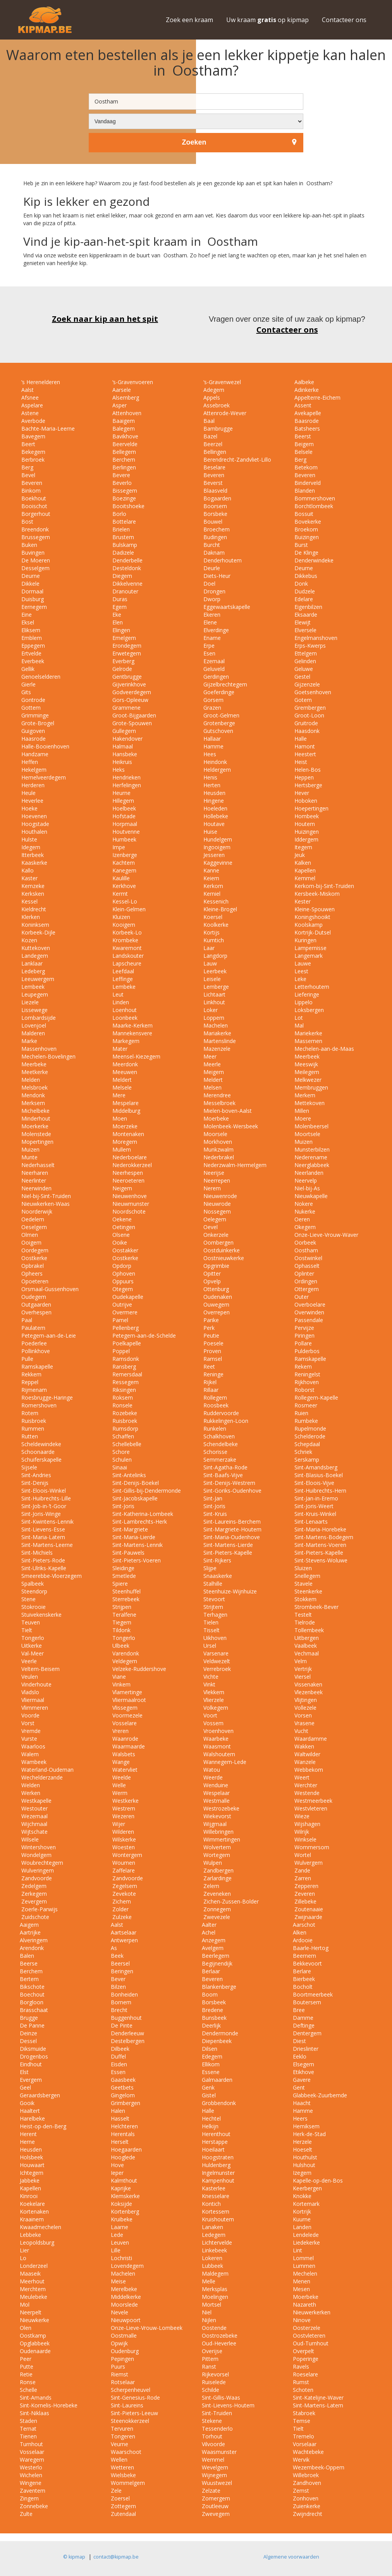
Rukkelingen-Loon (225, 1420)
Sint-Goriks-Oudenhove (231, 1490)
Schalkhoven (218, 1436)
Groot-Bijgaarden (133, 715)
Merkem (304, 1095)
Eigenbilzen (307, 606)
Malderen (32, 1033)
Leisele (211, 979)
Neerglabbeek (311, 1165)
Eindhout (31, 2064)
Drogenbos (34, 2056)
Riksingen (123, 1389)
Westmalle (216, 1800)
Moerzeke (124, 1126)
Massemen (307, 1041)
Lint (297, 2250)
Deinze (28, 2033)
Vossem (213, 1723)
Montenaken (127, 1134)
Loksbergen (308, 1010)
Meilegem (306, 1072)
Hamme (213, 746)
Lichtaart (213, 994)
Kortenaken (34, 2211)
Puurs (118, 2366)
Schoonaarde (37, 1451)
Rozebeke (124, 1413)
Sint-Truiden (217, 2413)
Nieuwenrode (219, 1196)
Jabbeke (30, 2180)
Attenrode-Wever (224, 413)
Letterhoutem (311, 986)
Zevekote (123, 1893)
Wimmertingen (221, 1839)
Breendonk (34, 529)
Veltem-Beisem (40, 1669)
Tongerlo (32, 1637)
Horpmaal (124, 824)
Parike (210, 1320)
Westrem (123, 1808)
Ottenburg (215, 1289)
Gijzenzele (306, 684)
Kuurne (302, 2219)
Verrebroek (216, 1669)
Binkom (30, 490)
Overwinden (308, 1312)
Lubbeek (212, 2265)
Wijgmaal (214, 1824)
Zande (301, 1870)
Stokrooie (33, 1606)
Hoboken (305, 800)
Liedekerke (306, 2242)
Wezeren (122, 1816)
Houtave (213, 824)
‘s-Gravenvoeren (132, 382)
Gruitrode (305, 723)
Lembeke (123, 986)
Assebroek (216, 405)
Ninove (302, 2320)
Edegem (212, 2056)
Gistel (209, 2095)
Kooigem (123, 924)
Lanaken (212, 2227)
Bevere (120, 475)
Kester (302, 901)
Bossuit (303, 513)
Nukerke (304, 1211)
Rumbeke (305, 1420)
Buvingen (32, 552)
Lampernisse (310, 948)
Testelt (302, 1614)
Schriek (302, 1451)
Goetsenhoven (312, 692)
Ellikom (211, 2064)
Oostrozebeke (219, 2335)
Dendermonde (220, 2033)
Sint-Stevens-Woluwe (320, 1560)
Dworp (211, 599)
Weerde (212, 1777)
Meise (118, 2281)
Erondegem (126, 645)
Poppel (120, 1351)
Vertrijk (302, 1669)
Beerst (302, 436)
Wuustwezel (217, 2482)
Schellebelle (126, 1444)
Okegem (304, 1227)
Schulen (121, 1459)
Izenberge (124, 855)
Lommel (303, 2258)
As (114, 1948)
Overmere (124, 1312)
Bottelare (123, 521)
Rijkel (209, 1382)
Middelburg (125, 1110)
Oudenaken (217, 1296)
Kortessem (215, 2211)
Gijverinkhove (128, 684)
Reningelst (306, 1374)
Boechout (32, 1994)
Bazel (209, 436)
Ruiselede (214, 2382)
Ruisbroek (33, 1420)
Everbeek (32, 661)
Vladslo (29, 1692)
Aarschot (304, 1924)
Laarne (119, 2227)
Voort (209, 1715)
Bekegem (32, 451)
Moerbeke (215, 1118)
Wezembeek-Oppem (318, 2467)
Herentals (123, 2134)
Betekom (305, 467)
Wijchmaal (33, 1824)
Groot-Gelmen (220, 715)
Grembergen (309, 707)
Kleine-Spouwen (314, 909)
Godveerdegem (131, 692)
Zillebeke (304, 1901)
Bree (299, 2010)
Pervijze (303, 1327)
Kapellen (304, 870)
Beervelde (124, 444)
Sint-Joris (122, 1506)
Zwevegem (216, 2513)
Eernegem (33, 606)
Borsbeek (214, 2002)
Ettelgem (305, 653)
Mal (298, 1025)
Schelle (28, 2389)
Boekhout (33, 498)
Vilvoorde (213, 2444)
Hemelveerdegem (43, 777)
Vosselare (124, 1723)
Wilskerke (123, 1839)
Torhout (212, 2436)
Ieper (117, 2172)
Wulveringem (37, 1870)
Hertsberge (307, 785)
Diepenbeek (217, 2041)
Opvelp (211, 1281)
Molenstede (35, 1134)
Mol (24, 2304)
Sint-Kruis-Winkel (314, 1513)
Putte (26, 2366)
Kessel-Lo (124, 901)
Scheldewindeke (40, 1444)
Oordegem (34, 1250)
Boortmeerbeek (313, 1994)
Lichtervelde (217, 2242)
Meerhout (32, 2281)
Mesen (301, 2289)
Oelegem (214, 1219)
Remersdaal (126, 1374)
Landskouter (127, 955)
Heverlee (31, 800)
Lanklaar (31, 963)
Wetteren (122, 2467)
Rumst (301, 2382)
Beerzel (212, 444)
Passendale (308, 1320)
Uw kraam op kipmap (267, 20)
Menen (301, 2281)
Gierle (28, 684)
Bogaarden (216, 498)
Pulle (26, 1358)
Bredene (212, 2010)
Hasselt (120, 2118)
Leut (117, 994)
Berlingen (123, 467)
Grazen (211, 707)
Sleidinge (122, 1568)
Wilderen (122, 1831)
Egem (119, 606)
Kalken (302, 862)
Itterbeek (32, 855)
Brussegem (35, 537)
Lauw (209, 963)
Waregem (32, 2459)
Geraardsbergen (40, 2095)
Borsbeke (214, 513)
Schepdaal (306, 1444)
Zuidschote (34, 1917)
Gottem (30, 707)
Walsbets (123, 1754)
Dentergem (307, 2033)
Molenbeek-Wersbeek (230, 1126)
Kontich (211, 2203)
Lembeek (32, 986)
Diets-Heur (216, 575)
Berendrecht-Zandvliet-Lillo (236, 459)
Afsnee (29, 397)
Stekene (212, 2420)
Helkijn (210, 2126)
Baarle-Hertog (310, 1948)
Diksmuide (33, 2048)
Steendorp (33, 1591)
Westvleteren (310, 1808)
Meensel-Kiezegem (135, 1056)
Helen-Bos (307, 769)
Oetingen (123, 1227)
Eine (26, 614)
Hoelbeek (123, 808)
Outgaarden (35, 1304)
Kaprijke (121, 2188)
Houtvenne (125, 831)
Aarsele (121, 389)
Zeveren (304, 1893)
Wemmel (213, 2459)
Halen (118, 2110)
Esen (208, 653)
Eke (116, 614)
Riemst (119, 2374)
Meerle (211, 1064)
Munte (29, 1157)
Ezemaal (213, 661)
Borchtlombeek (313, 506)
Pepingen (122, 2358)
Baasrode (306, 420)
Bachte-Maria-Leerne (47, 428)
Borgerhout (35, 513)
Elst (24, 2072)
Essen (118, 2072)
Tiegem (121, 1622)
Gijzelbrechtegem (224, 684)
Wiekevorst (216, 1816)
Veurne (119, 2444)
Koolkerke (215, 924)
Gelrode (121, 668)
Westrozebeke (220, 1808)
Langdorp (214, 955)
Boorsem (214, 506)
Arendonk (32, 1948)
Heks (118, 769)
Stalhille (212, 1583)
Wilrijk (301, 1831)
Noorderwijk (36, 1211)
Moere (302, 1118)
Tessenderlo (217, 2428)
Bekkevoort (307, 1963)
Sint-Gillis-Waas (221, 2397)
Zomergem (216, 2498)
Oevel (210, 1227)
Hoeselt (302, 2149)
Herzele (302, 2141)
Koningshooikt (311, 917)
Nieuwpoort (126, 2320)
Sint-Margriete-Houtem (231, 1529)
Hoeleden (214, 808)
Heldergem (216, 769)
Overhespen (36, 1312)
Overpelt (303, 2351)
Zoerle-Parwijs (39, 1909)
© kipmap (74, 2557)
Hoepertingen (310, 808)
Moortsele (306, 1134)
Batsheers (306, 428)
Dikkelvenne (127, 583)
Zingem (29, 2498)
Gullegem (123, 731)
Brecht (119, 2010)
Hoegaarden (126, 2149)
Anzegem (213, 1940)
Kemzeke (32, 886)
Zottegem (123, 2506)
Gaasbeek (123, 2079)
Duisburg (32, 599)
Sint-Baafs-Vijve (222, 1475)
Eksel (27, 622)
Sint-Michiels (36, 1552)
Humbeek (123, 839)
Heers (300, 2118)
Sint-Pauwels (127, 1552)
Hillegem (122, 800)
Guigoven (32, 731)
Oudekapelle (127, 1296)
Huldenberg (216, 2165)
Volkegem (215, 1707)
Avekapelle (307, 413)
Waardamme (310, 1738)
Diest (299, 2041)
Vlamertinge (126, 1692)
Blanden (304, 490)
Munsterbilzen (311, 1149)
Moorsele (214, 1134)
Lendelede (306, 2234)
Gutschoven (217, 731)
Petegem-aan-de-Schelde (143, 1335)
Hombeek (306, 816)
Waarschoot (126, 2451)
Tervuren (122, 2428)
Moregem (124, 1141)
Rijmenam (33, 1389)
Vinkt (208, 1684)
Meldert (121, 1079)
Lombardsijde (38, 1017)
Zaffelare (123, 1870)
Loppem (213, 1017)
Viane (118, 1676)
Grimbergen (125, 2103)
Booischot (33, 506)
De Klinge (305, 552)
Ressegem (125, 1382)
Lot (298, 1017)
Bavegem (32, 436)
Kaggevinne (217, 862)
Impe (118, 847)
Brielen (120, 529)
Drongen (213, 591)
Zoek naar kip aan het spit (105, 319)
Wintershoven (38, 1847)
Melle (208, 2281)
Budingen (214, 537)
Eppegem (32, 645)
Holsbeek (31, 2157)
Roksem (122, 1397)
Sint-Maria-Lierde (133, 1537)
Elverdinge (215, 630)
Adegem (213, 389)
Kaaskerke (33, 862)
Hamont (304, 746)
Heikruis (121, 762)
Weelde (121, 1777)
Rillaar (210, 1389)
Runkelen (214, 1428)
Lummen (304, 2265)
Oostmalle (124, 2335)
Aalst (27, 389)
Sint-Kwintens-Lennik (47, 1521)
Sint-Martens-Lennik (137, 1544)
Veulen (29, 1676)
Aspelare (31, 405)
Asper (119, 405)
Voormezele (127, 1715)
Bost (26, 521)
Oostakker (124, 1250)
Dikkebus (305, 575)
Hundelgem (217, 839)
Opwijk (119, 2343)
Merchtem (33, 2289)
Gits (25, 692)
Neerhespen (127, 1172)
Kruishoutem (218, 2219)
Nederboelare (129, 1157)
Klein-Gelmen (128, 909)
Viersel (302, 1676)
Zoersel (120, 2498)
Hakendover (127, 738)
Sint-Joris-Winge (40, 1513)
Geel (25, 2087)
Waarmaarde (128, 1746)
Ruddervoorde (220, 1413)
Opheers (31, 1273)
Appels (211, 397)
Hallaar (211, 738)
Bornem (121, 2002)
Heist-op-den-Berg (43, 2126)
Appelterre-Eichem (316, 397)
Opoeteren (34, 1281)
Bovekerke (307, 521)
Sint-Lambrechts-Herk (139, 1521)
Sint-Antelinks (128, 1475)
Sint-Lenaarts (310, 1521)
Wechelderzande (41, 1777)
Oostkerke (33, 1258)
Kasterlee (213, 2188)
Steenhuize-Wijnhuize (229, 1591)
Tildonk (121, 1630)
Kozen (28, 940)
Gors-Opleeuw (129, 699)
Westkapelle (36, 1800)
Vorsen (302, 1715)
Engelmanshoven (315, 637)
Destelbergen (127, 2041)
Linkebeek (214, 2250)
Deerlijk (211, 2025)
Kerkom (212, 886)
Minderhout (35, 1118)
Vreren (120, 1731)
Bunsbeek (214, 2017)
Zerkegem (33, 1893)
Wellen (119, 2459)
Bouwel (212, 521)
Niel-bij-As (306, 1188)
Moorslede (124, 2304)
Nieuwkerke (34, 2320)
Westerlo (31, 2467)
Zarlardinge (217, 1878)
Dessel (28, 2041)
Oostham (305, 1250)
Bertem (29, 1979)
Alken (299, 1932)
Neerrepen (216, 1180)
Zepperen (305, 1886)
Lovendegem (127, 2265)
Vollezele (304, 1707)
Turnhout (31, 2444)
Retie (26, 2374)
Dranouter (124, 591)
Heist (300, 762)
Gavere (302, 2079)
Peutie (210, 1335)
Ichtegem (31, 2172)
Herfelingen (126, 785)
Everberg (122, 661)
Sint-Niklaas (34, 2413)
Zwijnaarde (307, 1917)
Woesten (123, 1847)
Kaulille (120, 878)
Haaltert (30, 2110)
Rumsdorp (124, 1428)
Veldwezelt (216, 1661)
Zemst (301, 2490)
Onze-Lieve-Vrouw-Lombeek (146, 2327)
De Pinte (121, 2025)
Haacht (302, 2103)
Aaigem (29, 1924)
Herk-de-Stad (309, 2134)
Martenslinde (219, 1041)
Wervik (301, 2459)
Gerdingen (215, 676)
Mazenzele (216, 1048)
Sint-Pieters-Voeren (136, 1560)
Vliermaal (32, 1700)
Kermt (119, 893)
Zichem (121, 1901)
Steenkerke (307, 1591)
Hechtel (211, 2118)
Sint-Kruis (214, 1513)
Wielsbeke (123, 2475)
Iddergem (305, 839)
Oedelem (32, 1219)
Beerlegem (215, 1955)
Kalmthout (124, 2180)
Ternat (28, 2428)
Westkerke (125, 1800)
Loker (210, 1010)
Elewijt (302, 622)
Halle (300, 738)
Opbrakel (32, 1265)
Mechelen (305, 2273)
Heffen (29, 762)
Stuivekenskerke (41, 1614)
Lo (23, 2258)
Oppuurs (122, 1281)
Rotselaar (123, 2382)
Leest (300, 971)
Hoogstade (34, 824)
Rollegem (214, 1397)
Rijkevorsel (215, 2374)
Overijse (212, 2351)
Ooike (119, 1242)
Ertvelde (30, 653)
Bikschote (32, 1986)
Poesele (213, 1343)
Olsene (120, 1234)
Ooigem (30, 1242)
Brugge (29, 2017)
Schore (120, 1451)
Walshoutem (218, 1754)
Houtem (304, 824)
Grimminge (34, 715)
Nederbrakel (218, 1157)
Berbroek (32, 459)
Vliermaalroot (128, 1700)
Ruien (300, 1413)
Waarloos (32, 1746)
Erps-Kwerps (309, 645)
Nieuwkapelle (310, 1196)
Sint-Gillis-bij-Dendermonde (146, 1490)
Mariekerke (307, 1033)
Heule (28, 793)
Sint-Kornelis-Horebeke (48, 2405)
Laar (208, 948)
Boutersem (307, 2002)
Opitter (211, 1273)
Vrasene (304, 1723)
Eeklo (299, 2056)
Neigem (121, 1188)
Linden (120, 1002)
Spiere (119, 1583)
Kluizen (120, 917)
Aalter (209, 1924)
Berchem (123, 459)
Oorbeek (304, 1242)
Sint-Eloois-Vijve (313, 1482)
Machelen (215, 1025)
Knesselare (215, 2196)
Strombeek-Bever (316, 1606)
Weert (301, 1777)
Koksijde (121, 2203)
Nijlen (209, 2320)
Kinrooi (29, 2196)
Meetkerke (34, 1072)
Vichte (210, 1676)
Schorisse (214, 1451)
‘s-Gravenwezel (221, 382)
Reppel (29, 1382)
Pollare (302, 1343)
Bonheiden (124, 1994)
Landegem (34, 955)
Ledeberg (32, 971)
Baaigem (123, 420)
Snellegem (306, 1575)
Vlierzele (213, 1700)
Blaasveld (214, 490)
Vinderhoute (36, 1684)
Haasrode (33, 738)
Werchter (305, 1785)
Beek (117, 1955)
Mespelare (125, 1103)
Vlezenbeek (308, 1692)
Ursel (209, 1645)
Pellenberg (125, 1327)
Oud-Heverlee (219, 2343)
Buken (28, 544)
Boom (210, 1994)
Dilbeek (120, 2048)
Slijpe (209, 1568)
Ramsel (212, 1358)
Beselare (213, 467)
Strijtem (212, 1606)
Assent (302, 405)
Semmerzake (219, 1459)
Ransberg (123, 1366)
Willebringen (218, 1831)
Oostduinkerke (221, 1250)
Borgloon (31, 2002)
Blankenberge (219, 1986)
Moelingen (215, 2296)
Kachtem (123, 862)
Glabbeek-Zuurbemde (320, 2095)
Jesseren (213, 855)
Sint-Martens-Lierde (227, 1544)
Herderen (32, 785)
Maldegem (215, 2273)
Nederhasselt (37, 1165)
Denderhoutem (222, 560)
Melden (30, 1079)
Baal (208, 420)
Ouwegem (215, 1304)
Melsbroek (34, 1087)
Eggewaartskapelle (226, 606)
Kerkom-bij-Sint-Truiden (323, 886)
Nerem (211, 1188)
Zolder (120, 1909)
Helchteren (124, 2126)
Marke (28, 1041)
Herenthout (216, 2134)
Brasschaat (34, 2010)
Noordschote (128, 1211)
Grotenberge (218, 723)
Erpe (208, 645)
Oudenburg (125, 2351)
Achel (208, 1932)
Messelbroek (219, 1103)
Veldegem (124, 1661)
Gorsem (213, 699)
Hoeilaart (213, 2149)
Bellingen (214, 451)
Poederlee (33, 1343)
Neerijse (213, 1172)
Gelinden (304, 661)
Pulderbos (306, 1351)
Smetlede (123, 1575)
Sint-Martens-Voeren (319, 1544)
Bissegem (124, 490)
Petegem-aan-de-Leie (48, 1335)
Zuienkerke (306, 2506)
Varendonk (125, 1653)
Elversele (304, 630)
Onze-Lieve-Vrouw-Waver (325, 1234)
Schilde (210, 2389)
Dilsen (209, 2048)
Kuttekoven (35, 948)
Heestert (304, 754)
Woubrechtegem (41, 1862)
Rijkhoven (306, 1382)
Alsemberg (125, 397)
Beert (27, 444)
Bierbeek (304, 1979)
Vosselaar (32, 2451)
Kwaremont (126, 948)
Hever (301, 793)
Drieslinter (305, 2048)
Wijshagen (306, 1824)
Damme (303, 2017)
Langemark (308, 955)
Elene (209, 622)
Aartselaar (123, 1932)
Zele (116, 2490)
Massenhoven (38, 1048)
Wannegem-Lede (224, 1762)
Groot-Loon (308, 715)
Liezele (29, 1002)
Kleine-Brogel (219, 909)
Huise (209, 831)
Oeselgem (33, 1227)
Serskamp (306, 1459)
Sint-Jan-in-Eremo (315, 1498)
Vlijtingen (305, 1700)
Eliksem (30, 630)
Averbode (32, 420)
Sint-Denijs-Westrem (228, 1482)
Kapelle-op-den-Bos (318, 2180)
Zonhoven (305, 2498)
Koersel (212, 917)
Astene (29, 413)
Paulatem (32, 1327)
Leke (299, 979)
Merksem (32, 1103)
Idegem (30, 847)
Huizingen (306, 831)
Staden (28, 2420)
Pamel (119, 1320)
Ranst (209, 2366)
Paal (26, 1320)
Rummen (32, 1428)
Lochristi (121, 2258)
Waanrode (124, 1738)
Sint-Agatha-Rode (225, 1467)
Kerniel (211, 893)
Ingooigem (216, 847)
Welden (30, 1785)
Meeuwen (124, 1072)
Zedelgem (33, 1886)
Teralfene (123, 1614)
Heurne (121, 793)
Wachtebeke (308, 2451)
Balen (27, 1955)
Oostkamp (33, 2335)
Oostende (214, 2327)
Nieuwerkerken (311, 2312)
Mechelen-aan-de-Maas (323, 1048)
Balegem (123, 428)
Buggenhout (126, 2017)
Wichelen (31, 2475)
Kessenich (215, 901)
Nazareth (304, 2304)
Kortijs (211, 932)
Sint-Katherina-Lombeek (142, 1513)
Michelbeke (35, 1110)
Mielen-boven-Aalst (227, 1110)
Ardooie (303, 1940)
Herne (27, 2141)
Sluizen (302, 1568)
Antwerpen (124, 1940)
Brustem (122, 537)
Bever (118, 1979)
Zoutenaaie (308, 1909)
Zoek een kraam (189, 20)
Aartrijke (30, 1932)
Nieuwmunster (130, 1203)
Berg (299, 459)
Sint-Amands (36, 2397)
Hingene (213, 800)
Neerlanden (308, 1172)
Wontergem (126, 1855)
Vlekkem (213, 1692)
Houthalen (33, 831)
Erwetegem (126, 653)
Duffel (118, 2056)
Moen (119, 1118)
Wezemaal (34, 1816)
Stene (28, 1599)
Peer (25, 2358)
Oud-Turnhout (310, 2343)
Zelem (210, 1886)
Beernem (304, 1955)
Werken (30, 1793)
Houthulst (305, 2157)
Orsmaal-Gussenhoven (49, 1289)
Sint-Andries (35, 1475)
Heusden (213, 793)
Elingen (120, 630)
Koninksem (34, 924)
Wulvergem (308, 1862)
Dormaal (31, 591)
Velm (300, 1661)
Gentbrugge (126, 676)
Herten (211, 785)
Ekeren (211, 614)
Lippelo (303, 1002)
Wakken (303, 1746)
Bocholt (303, 1986)
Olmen (29, 1234)
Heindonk (214, 762)
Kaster (29, 878)
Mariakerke (216, 1033)
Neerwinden (36, 1188)
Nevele (119, 2312)
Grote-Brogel (37, 723)
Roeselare (305, 2374)
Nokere (303, 1203)
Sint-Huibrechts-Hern (319, 1490)
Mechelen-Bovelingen (48, 1056)
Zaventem (32, 2490)
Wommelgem (128, 2482)
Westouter (34, 1808)
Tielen (210, 1622)
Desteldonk (126, 568)
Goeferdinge (218, 692)
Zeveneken (216, 1893)
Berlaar (211, 1971)
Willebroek (306, 2475)
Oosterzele (306, 2327)
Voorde (30, 1715)
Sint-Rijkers (216, 1560)
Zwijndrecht (307, 2513)
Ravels (301, 2366)
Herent (28, 2134)
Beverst (212, 482)
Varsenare (215, 1653)
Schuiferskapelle (41, 1459)
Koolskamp (308, 924)
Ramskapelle (309, 1358)
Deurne (303, 568)
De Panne (32, 2025)
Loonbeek (124, 1017)
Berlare (302, 1971)
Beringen (122, 1971)
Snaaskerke (217, 1575)
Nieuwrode (216, 1203)
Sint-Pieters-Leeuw (134, 2413)
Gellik (27, 668)
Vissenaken (307, 1684)
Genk (208, 2087)
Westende (306, 1793)
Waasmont (216, 1746)
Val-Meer (32, 1653)
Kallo (27, 870)
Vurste (28, 1738)
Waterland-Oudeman (47, 1769)
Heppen (303, 777)
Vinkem (121, 1684)
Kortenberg (125, 2211)
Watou (211, 1769)
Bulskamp (124, 544)
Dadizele (122, 552)
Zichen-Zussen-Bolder (230, 1901)
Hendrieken (126, 777)
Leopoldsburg (37, 2242)
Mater (119, 1048)
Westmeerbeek (312, 1800)
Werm (119, 1793)
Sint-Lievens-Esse (42, 1529)
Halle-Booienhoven (44, 746)
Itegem (302, 847)
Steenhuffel (126, 1591)
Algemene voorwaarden (291, 2557)
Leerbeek (214, 971)
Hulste (28, 839)
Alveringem (34, 1940)
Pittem (210, 2358)
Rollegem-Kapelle (315, 1397)
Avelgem (213, 1948)
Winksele (304, 1839)
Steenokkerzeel (130, 2420)
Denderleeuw (127, 2033)
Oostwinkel (307, 1258)
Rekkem (30, 1374)
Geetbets (122, 2087)
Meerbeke (33, 1064)
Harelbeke (32, 2118)
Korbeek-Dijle (37, 932)
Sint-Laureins (127, 2405)
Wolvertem (216, 1847)
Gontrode (32, 699)
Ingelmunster (218, 2172)
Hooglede (123, 2157)
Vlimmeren (34, 1707)
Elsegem (303, 2064)
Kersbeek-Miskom (316, 893)
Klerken (30, 917)
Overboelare (309, 1304)
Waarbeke (215, 1738)
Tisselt (211, 1630)
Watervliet (124, 1769)
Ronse (28, 2382)
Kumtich (213, 940)
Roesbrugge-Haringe (46, 1397)
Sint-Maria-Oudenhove (231, 1537)
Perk (208, 1327)
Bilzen (118, 1986)
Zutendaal (123, 2513)
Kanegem (123, 870)
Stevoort (213, 1599)
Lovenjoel (33, 1025)
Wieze (301, 1816)
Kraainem (32, 2219)
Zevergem (33, 1901)
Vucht (300, 1731)
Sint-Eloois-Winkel (43, 1490)
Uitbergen (306, 1637)
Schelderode (309, 1436)
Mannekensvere (131, 1033)
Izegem (302, 2172)
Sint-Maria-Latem (42, 1537)
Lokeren (212, 2258)
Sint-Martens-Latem (318, 2405)
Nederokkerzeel (131, 1165)
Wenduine (215, 1785)
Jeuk (299, 855)
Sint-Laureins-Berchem (231, 1521)
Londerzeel (34, 2265)
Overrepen (216, 1312)
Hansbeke (124, 754)
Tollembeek (308, 1630)
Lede (117, 2234)
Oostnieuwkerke (223, 1258)
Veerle (28, 1661)
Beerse (29, 1963)
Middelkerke (126, 2296)
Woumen (123, 1862)
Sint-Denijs (34, 1482)
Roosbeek (215, 1405)
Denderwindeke (313, 560)
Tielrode (304, 1622)
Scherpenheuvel (130, 2389)
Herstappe (215, 2141)
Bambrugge (217, 428)
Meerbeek (306, 1056)
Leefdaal (122, 971)
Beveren (213, 475)
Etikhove (303, 2072)
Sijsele (28, 1467)
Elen (117, 622)
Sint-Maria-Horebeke (319, 1529)
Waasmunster (219, 2451)
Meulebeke (33, 2296)
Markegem (125, 1041)
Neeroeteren (127, 1180)
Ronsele (121, 1405)
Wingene (30, 2482)
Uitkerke (31, 1645)
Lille (115, 2250)
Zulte (26, 2513)
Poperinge (305, 2358)
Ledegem (213, 2234)
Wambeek (33, 1762)
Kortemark (306, 2203)
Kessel (29, 901)
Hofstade (123, 816)
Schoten (303, 2389)
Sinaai (119, 1467)
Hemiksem (306, 2126)
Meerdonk (124, 1064)
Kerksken (32, 893)
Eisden (119, 2064)
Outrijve (121, 1304)
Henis (209, 777)
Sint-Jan (212, 1498)
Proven (211, 1351)
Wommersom (311, 1847)
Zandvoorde (36, 1878)
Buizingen (306, 537)
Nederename (310, 1157)
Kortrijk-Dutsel (312, 932)
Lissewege (34, 1010)
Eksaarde (305, 614)
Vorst (27, 1723)
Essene (211, 2072)
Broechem (216, 529)
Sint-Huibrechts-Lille (45, 1498)
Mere (118, 1095)
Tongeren (123, 2436)
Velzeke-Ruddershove (138, 1669)
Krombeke (124, 940)
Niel (206, 2312)
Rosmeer (305, 1405)
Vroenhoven (218, 1731)
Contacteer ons (344, 20)
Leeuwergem (37, 979)
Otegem (122, 1289)
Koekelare (32, 2203)
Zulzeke (121, 1917)
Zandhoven (307, 2482)
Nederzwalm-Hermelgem (234, 1165)
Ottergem (306, 1289)
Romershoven (38, 1405)
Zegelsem (124, 1886)
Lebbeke (30, 2234)
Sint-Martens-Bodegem (323, 1537)
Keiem (210, 878)
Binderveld (307, 482)
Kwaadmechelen (40, 2227)
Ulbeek (120, 1645)
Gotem (302, 699)
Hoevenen (33, 816)
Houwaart (32, 2165)
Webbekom (308, 1769)
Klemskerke (125, 2196)
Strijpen (121, 1606)
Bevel (27, 475)
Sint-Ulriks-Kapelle (43, 1568)
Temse (301, 2420)
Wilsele (29, 1839)
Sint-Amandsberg (315, 1467)
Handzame (34, 754)
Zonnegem (216, 1909)
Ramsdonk (125, 1358)
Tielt (26, 1630)
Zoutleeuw (215, 2506)
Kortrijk (302, 2211)
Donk (300, 583)
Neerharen (34, 1172)
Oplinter (303, 1273)
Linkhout (213, 1002)
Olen (25, 2327)
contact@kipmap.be (116, 2557)
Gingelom (123, 2095)
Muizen (303, 1141)
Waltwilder (306, 1754)
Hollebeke (215, 816)
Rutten (29, 1436)
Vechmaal (306, 1653)
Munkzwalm (218, 1149)
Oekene (121, 1219)
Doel (208, 583)
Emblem (31, 637)
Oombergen (218, 1242)
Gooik (27, 2103)
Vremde (30, 1731)
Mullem (121, 1149)
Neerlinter (33, 1180)
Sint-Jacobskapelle (134, 1498)
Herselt (120, 2141)
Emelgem (123, 637)
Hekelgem (33, 769)
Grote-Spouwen (131, 723)
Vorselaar (304, 2444)
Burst (300, 544)
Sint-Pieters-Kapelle (227, 1552)
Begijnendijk (217, 1963)
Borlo (118, 513)
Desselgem (35, 568)
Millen (301, 1110)
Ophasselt (306, 1265)
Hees (209, 754)
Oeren (301, 1219)
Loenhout (124, 1010)
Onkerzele (215, 1234)
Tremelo (303, 2436)
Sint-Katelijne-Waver (318, 2397)
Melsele (121, 1087)
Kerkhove (123, 886)
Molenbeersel (310, 1126)
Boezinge (123, 498)
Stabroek (304, 2413)
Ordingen (305, 1281)
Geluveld (213, 668)
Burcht (211, 544)
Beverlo (121, 482)
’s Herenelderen (40, 382)
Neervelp (305, 1180)
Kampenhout (218, 2180)
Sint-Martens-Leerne (46, 1544)
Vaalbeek (305, 1645)
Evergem (31, 2079)
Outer (301, 1296)
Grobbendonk (219, 2103)
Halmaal (122, 746)
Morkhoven (217, 1141)
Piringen (304, 1335)
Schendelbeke (220, 1444)
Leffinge (122, 979)
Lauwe (302, 963)
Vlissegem (124, 1707)
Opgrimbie (215, 1265)
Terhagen (214, 1614)
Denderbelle (127, 560)
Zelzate (211, 2490)
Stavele (303, 1583)
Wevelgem (215, 2467)
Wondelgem (36, 1855)
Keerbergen (307, 2188)
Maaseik (30, 2273)
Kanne (210, 870)
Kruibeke (121, 2219)
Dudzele (304, 591)
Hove (117, 2165)
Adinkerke (306, 389)
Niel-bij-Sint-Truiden (45, 1196)
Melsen (212, 1087)
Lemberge (215, 986)
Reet (208, 1366)
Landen (302, 2227)
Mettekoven (309, 1103)
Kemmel (304, 878)
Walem (29, 1754)
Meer (209, 1056)
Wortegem (216, 1855)
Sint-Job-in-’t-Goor (43, 1506)
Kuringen (304, 940)
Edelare (303, 599)
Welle (118, 1785)
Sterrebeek (125, 1599)
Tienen (28, 2436)
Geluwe (303, 668)
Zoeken (194, 142)
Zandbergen (218, 1870)
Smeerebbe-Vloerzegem (51, 1575)
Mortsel (211, 2304)
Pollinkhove (35, 1351)
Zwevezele (216, 1917)
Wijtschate (34, 1831)
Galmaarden (217, 2079)
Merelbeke (124, 2289)
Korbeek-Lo (126, 932)
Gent (299, 2087)
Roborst (304, 1389)
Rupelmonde (309, 1428)
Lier (24, 2250)
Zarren (302, 1878)
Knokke (302, 2196)
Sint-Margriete (129, 1529)
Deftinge (304, 2025)
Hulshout (304, 2165)
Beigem (303, 444)
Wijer (118, 1824)
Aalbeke (303, 382)
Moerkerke (34, 1126)
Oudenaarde (35, 2351)
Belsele (303, 451)
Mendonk (32, 1095)
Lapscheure (126, 963)
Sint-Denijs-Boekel (135, 1482)
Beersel (120, 1963)
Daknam (213, 552)
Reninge (213, 1374)
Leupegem (34, 994)
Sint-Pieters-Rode (42, 1560)
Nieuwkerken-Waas (45, 1203)
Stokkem (304, 1599)
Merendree (216, 1095)
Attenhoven (126, 413)
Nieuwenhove (129, 1196)
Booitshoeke (127, 506)
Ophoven (123, 1273)
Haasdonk (306, 731)
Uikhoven (214, 1637)
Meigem (213, 1072)
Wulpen (212, 1862)
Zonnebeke (34, 2506)
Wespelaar (216, 1793)
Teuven (30, 1622)
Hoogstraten (218, 2157)
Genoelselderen (40, 676)
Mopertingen (36, 1141)
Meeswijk (305, 1064)
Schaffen (122, 1436)
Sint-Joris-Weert (313, 1506)
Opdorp (121, 1265)
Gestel (301, 676)
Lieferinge (306, 994)
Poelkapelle (126, 1343)
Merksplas (214, 2289)
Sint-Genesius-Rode (135, 2397)
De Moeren (35, 560)
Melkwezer (307, 1079)
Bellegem (123, 451)
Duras (119, 599)
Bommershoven (314, 498)
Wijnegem (214, 2475)
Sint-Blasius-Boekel (318, 1475)
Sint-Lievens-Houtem (228, 2405)
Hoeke (29, 808)
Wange (120, 1762)
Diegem (121, 575)
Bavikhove (124, 436)
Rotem (29, 1413)
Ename (211, 637)
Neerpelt (30, 2312)
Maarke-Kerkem (132, 1025)
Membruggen (310, 1087)
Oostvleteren (309, 2335)
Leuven (120, 2242)
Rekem (302, 1366)
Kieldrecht (33, 909)
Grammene (126, 707)
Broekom (305, 529)
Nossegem (216, 1211)
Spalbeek (32, 1583)
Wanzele (304, 1762)
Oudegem (33, 1296)
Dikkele (30, 583)
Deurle (211, 568)
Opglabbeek (35, 2343)
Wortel (302, 1855)
